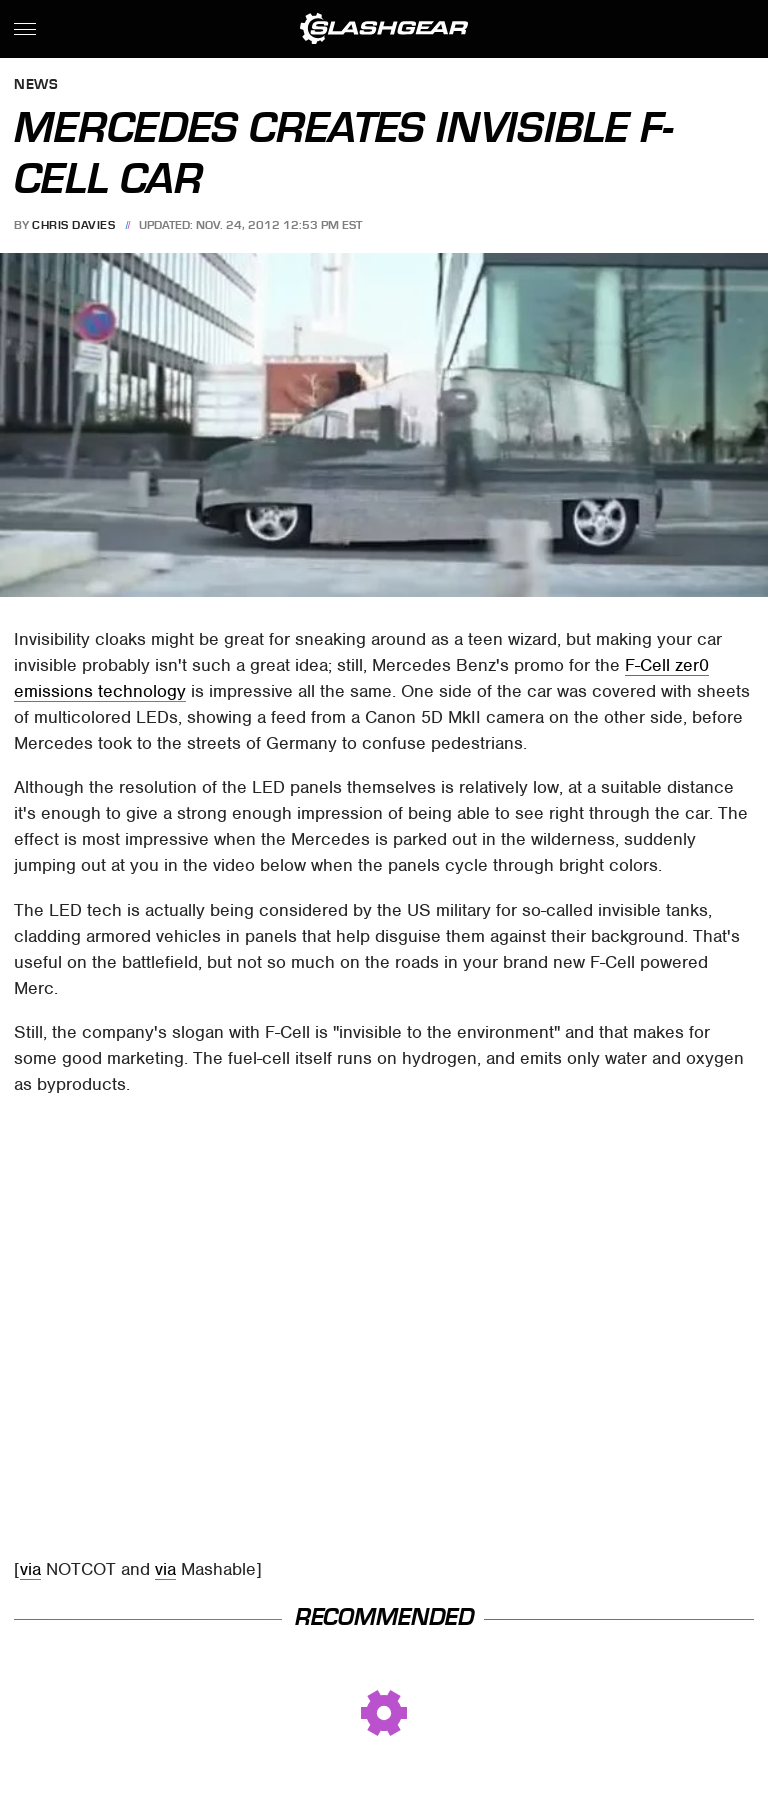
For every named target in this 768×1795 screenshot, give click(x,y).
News (36, 85)
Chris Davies (73, 225)
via (30, 1569)
